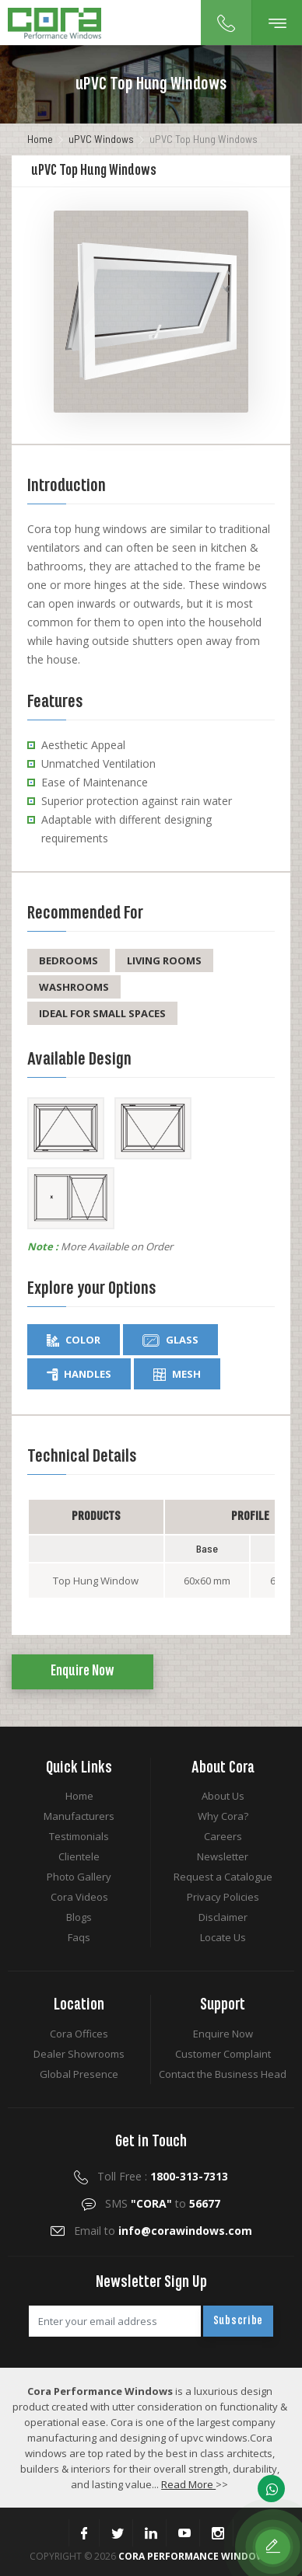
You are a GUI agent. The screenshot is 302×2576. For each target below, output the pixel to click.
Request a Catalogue (223, 1877)
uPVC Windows (101, 138)
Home (40, 138)
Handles (79, 1374)
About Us (223, 1796)
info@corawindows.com (185, 2230)
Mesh (177, 1374)
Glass (170, 1340)
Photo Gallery (79, 1877)
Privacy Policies (223, 1897)
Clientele (79, 1856)
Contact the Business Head (222, 2074)
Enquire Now (82, 1671)
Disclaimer (223, 1917)
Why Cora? (223, 1816)
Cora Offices (79, 2034)
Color (73, 1340)
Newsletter (222, 1856)
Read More (188, 2484)
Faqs (79, 1937)
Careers (223, 1836)
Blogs (79, 1917)
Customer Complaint (223, 2054)
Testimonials (79, 1836)
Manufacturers (79, 1816)
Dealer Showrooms (79, 2054)
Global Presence (79, 2074)
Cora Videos (79, 1897)
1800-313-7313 (189, 2176)
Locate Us (223, 1937)
